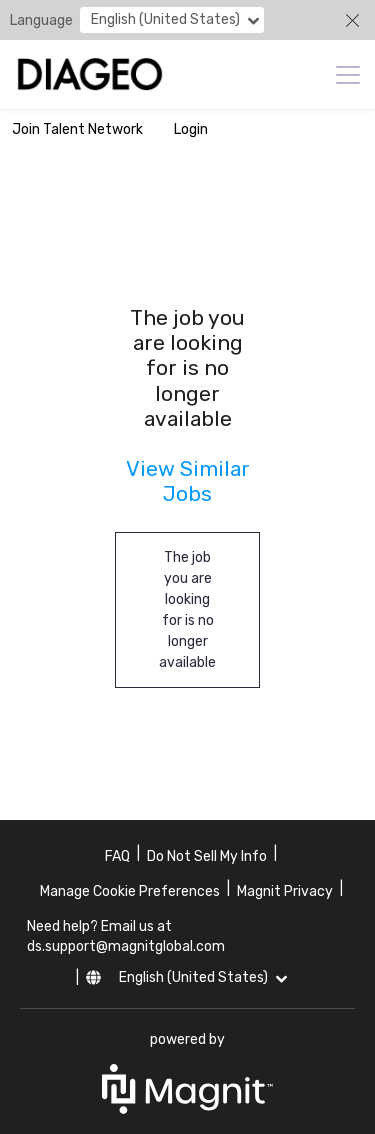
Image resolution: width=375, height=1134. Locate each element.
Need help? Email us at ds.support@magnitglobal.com (126, 936)
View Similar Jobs (188, 481)
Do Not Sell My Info (207, 856)
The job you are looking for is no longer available (187, 610)
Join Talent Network (77, 129)
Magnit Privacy (285, 891)
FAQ (117, 856)
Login (191, 129)
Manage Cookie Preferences (130, 891)
